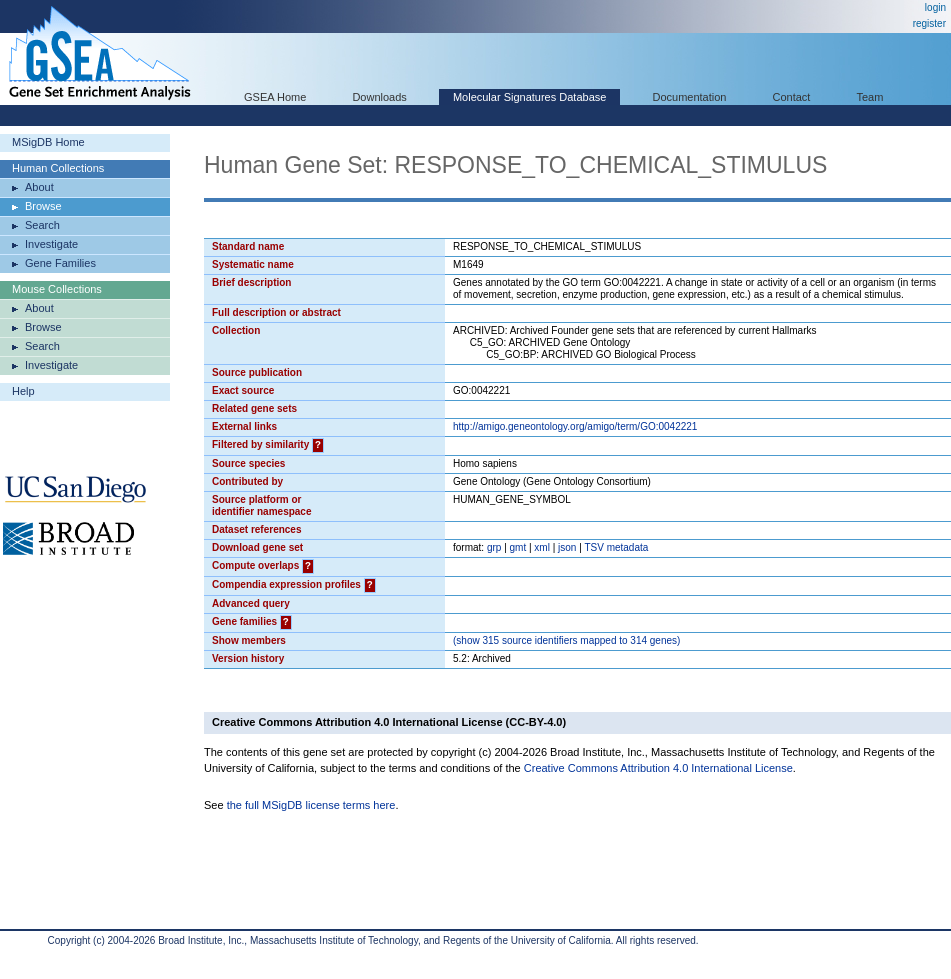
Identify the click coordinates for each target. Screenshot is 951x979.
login (935, 7)
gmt (518, 547)
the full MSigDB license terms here (311, 805)
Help (23, 391)
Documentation (689, 97)
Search (42, 225)
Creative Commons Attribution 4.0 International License (658, 768)
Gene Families (60, 263)
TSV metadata (616, 547)
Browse (43, 206)
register (929, 23)
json (567, 547)
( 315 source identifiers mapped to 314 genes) (566, 640)
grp (494, 547)
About (39, 187)
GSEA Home (275, 97)
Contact (792, 97)
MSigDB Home (48, 142)
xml (542, 547)
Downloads (379, 97)
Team (870, 97)
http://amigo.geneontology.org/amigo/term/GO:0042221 (575, 426)
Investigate (51, 244)
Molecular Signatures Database (529, 97)
